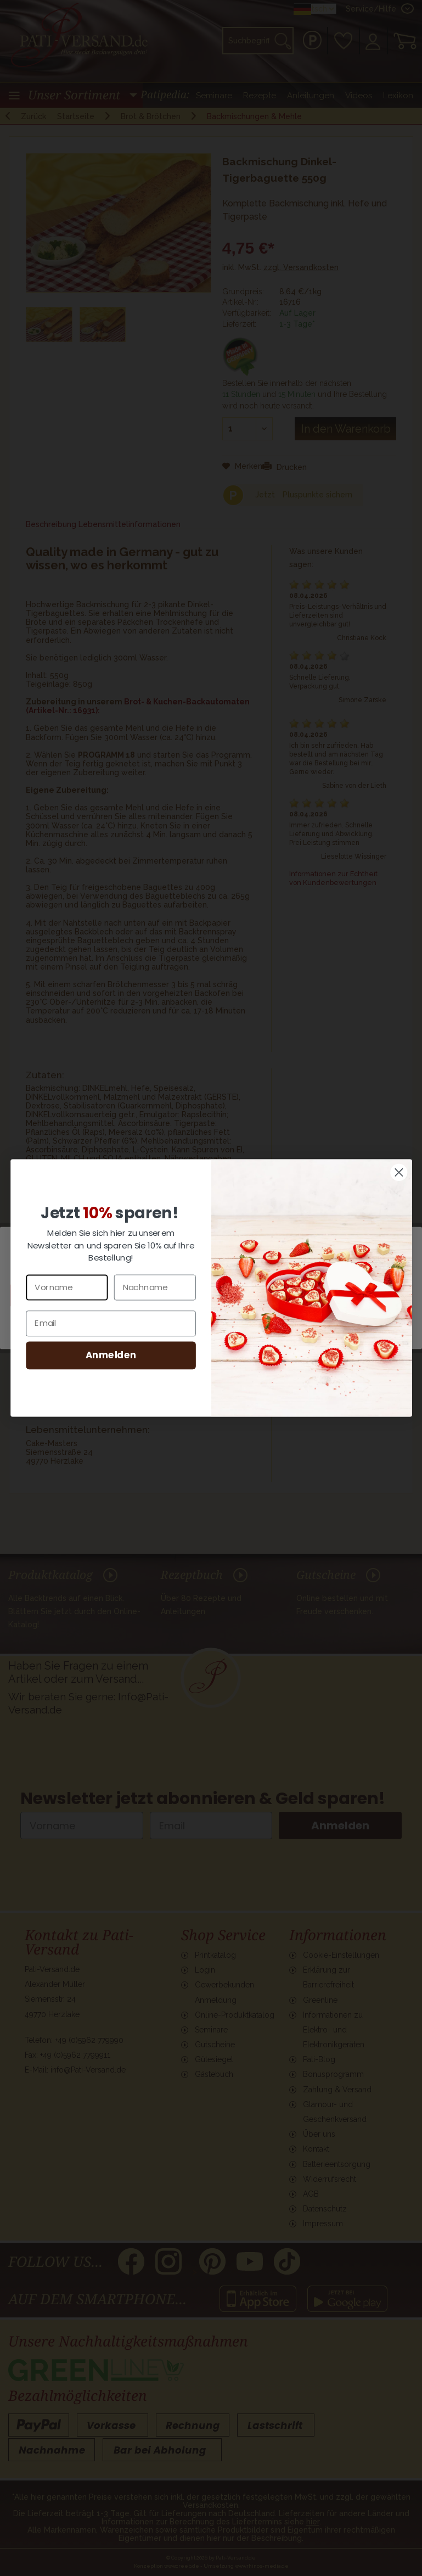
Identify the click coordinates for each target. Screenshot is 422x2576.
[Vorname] (67, 1287)
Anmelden (111, 1354)
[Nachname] (154, 1287)
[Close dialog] (399, 1172)
